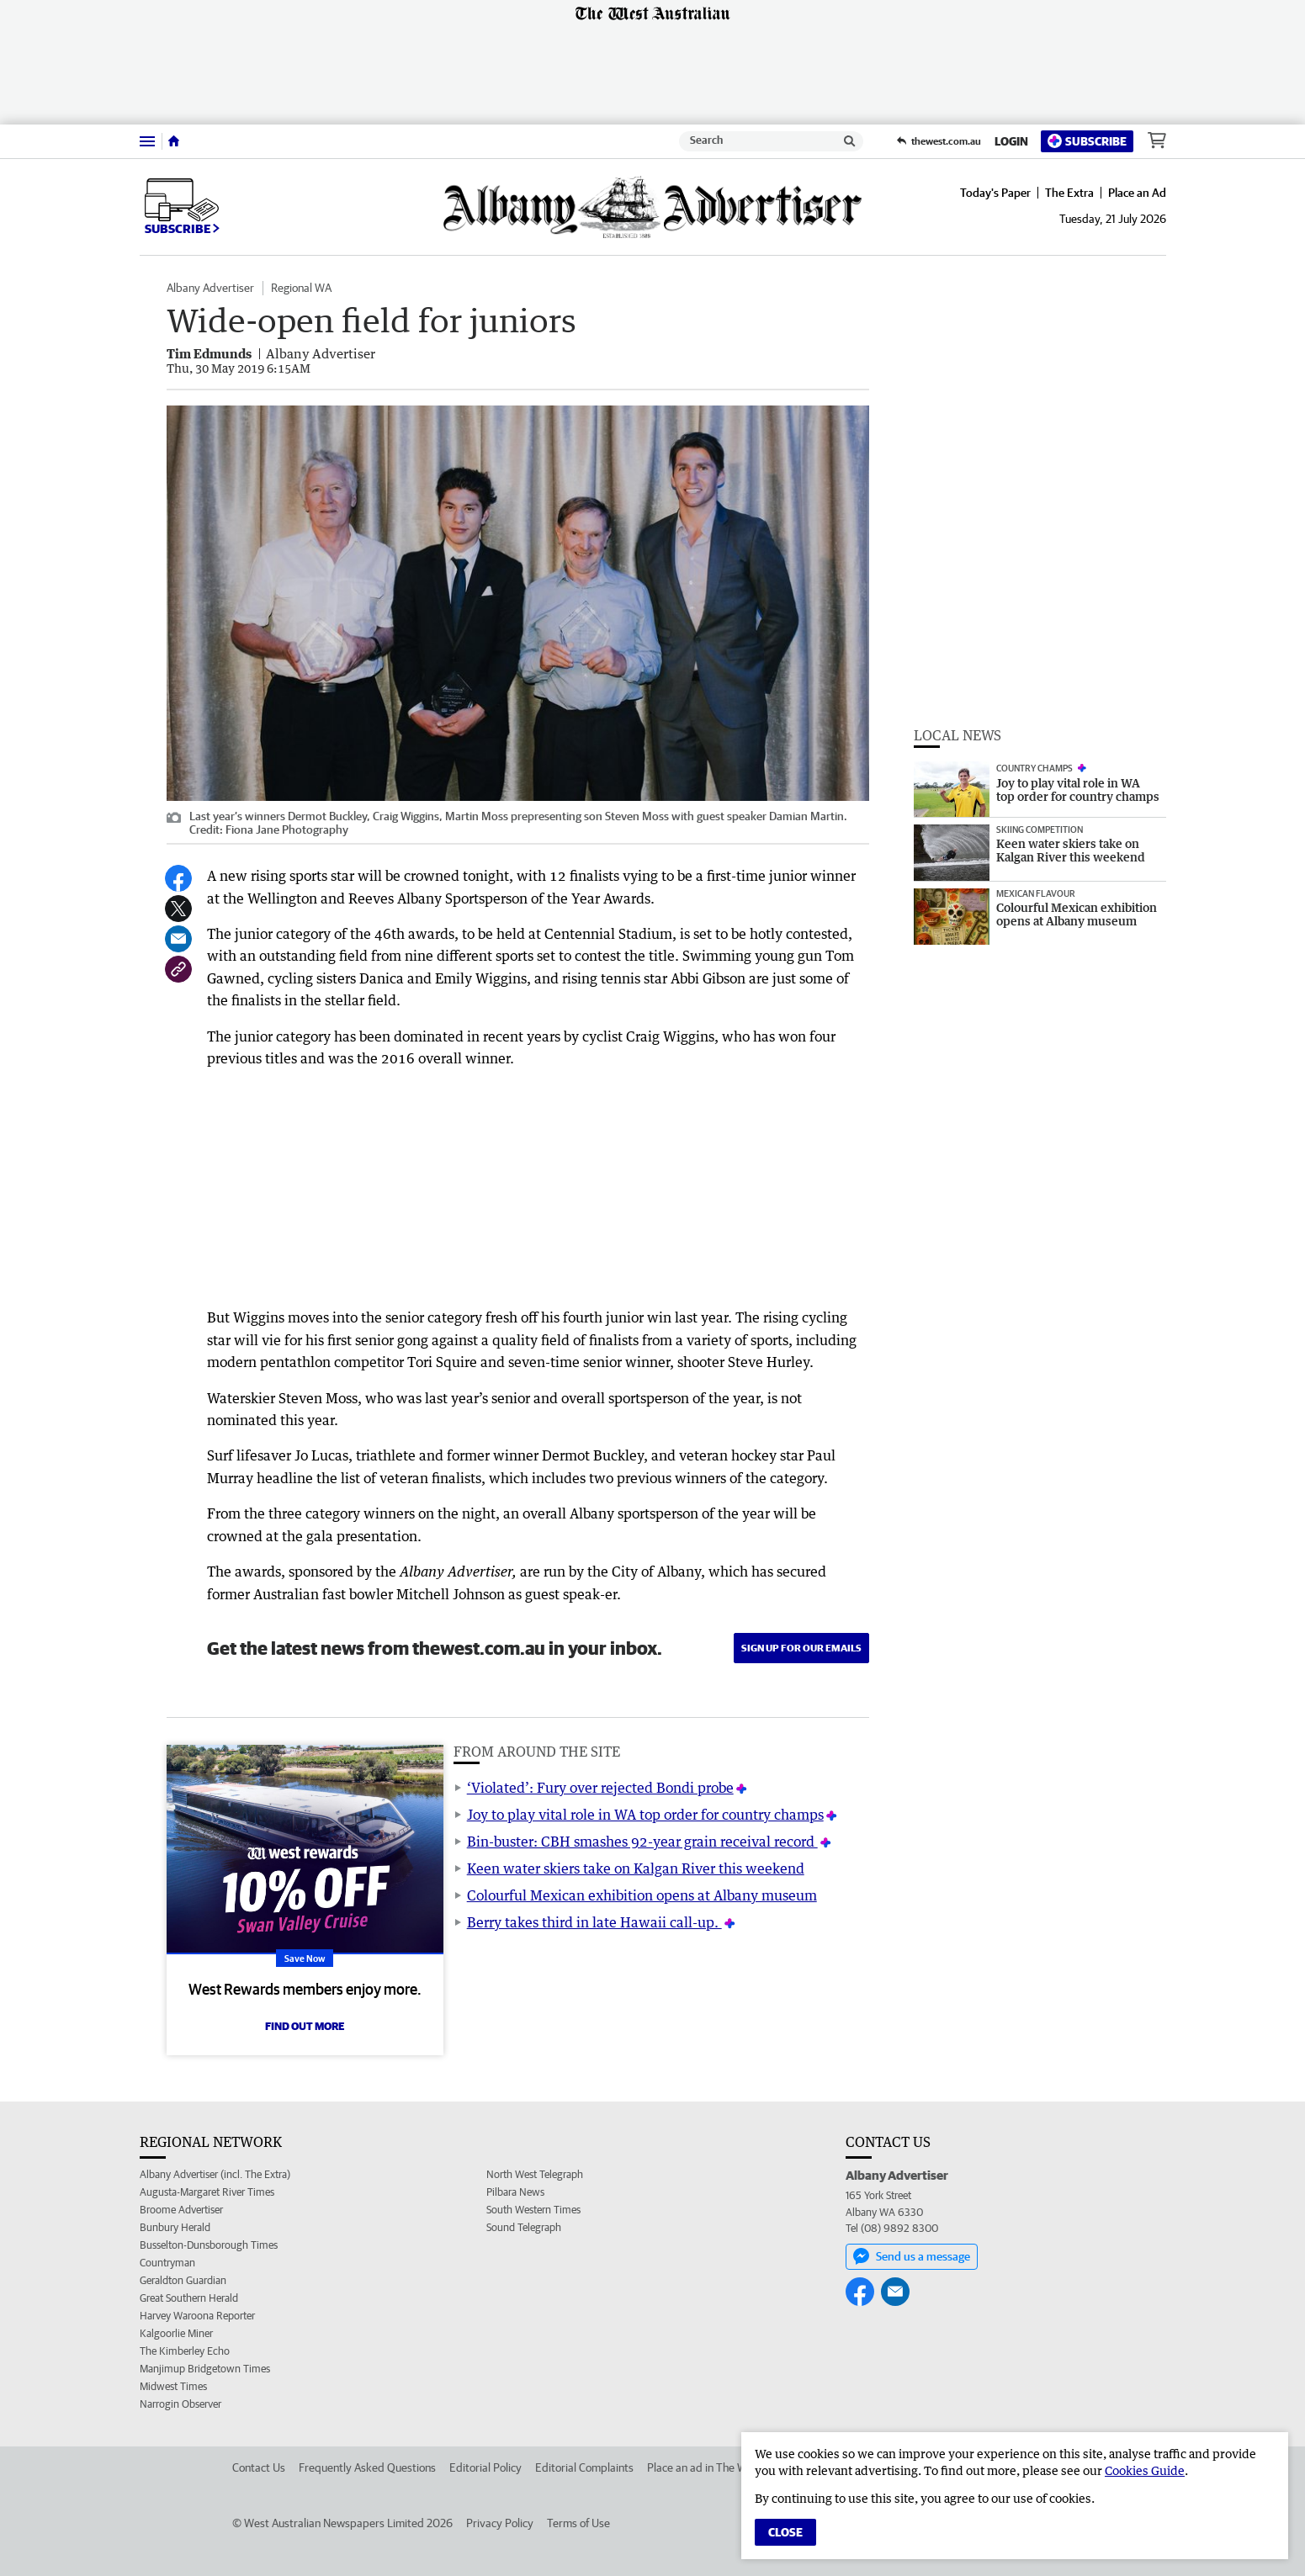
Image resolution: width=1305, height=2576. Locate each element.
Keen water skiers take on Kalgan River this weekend (635, 1868)
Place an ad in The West (704, 2467)
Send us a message (911, 2256)
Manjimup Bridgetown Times (205, 2368)
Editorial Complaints (584, 2467)
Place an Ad (1137, 193)
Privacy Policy (499, 2523)
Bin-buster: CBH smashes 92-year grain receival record (642, 1841)
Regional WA (301, 287)
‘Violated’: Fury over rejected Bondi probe (600, 1787)
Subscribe (1087, 141)
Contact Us (258, 2467)
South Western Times (533, 2209)
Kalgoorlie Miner (176, 2333)
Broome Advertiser (181, 2209)
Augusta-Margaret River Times (207, 2192)
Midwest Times (173, 2386)
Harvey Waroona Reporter (197, 2315)
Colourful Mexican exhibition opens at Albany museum (642, 1895)
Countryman (167, 2262)
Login (1011, 141)
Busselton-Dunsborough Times (209, 2245)
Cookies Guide (1145, 2470)
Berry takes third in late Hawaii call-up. (594, 1922)
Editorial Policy (485, 2467)
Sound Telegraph (523, 2227)
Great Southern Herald (189, 2298)
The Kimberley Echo (185, 2351)
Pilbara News (515, 2192)
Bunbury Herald (175, 2227)
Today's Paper (995, 193)
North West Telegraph (534, 2174)
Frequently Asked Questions (367, 2467)
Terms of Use (578, 2523)
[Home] (174, 141)
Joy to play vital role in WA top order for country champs (645, 1814)
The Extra (1069, 193)
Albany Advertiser (210, 287)
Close (785, 2532)
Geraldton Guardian (183, 2280)
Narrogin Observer (180, 2404)
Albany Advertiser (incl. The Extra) (215, 2174)
